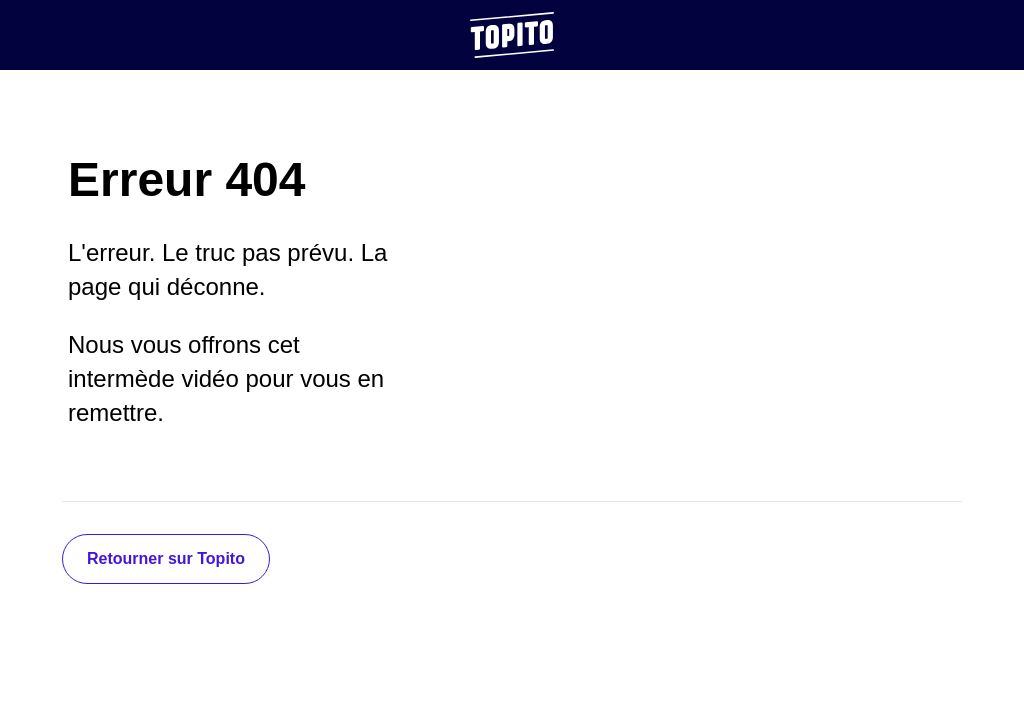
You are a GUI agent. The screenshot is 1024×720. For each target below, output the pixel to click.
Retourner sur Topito (166, 558)
